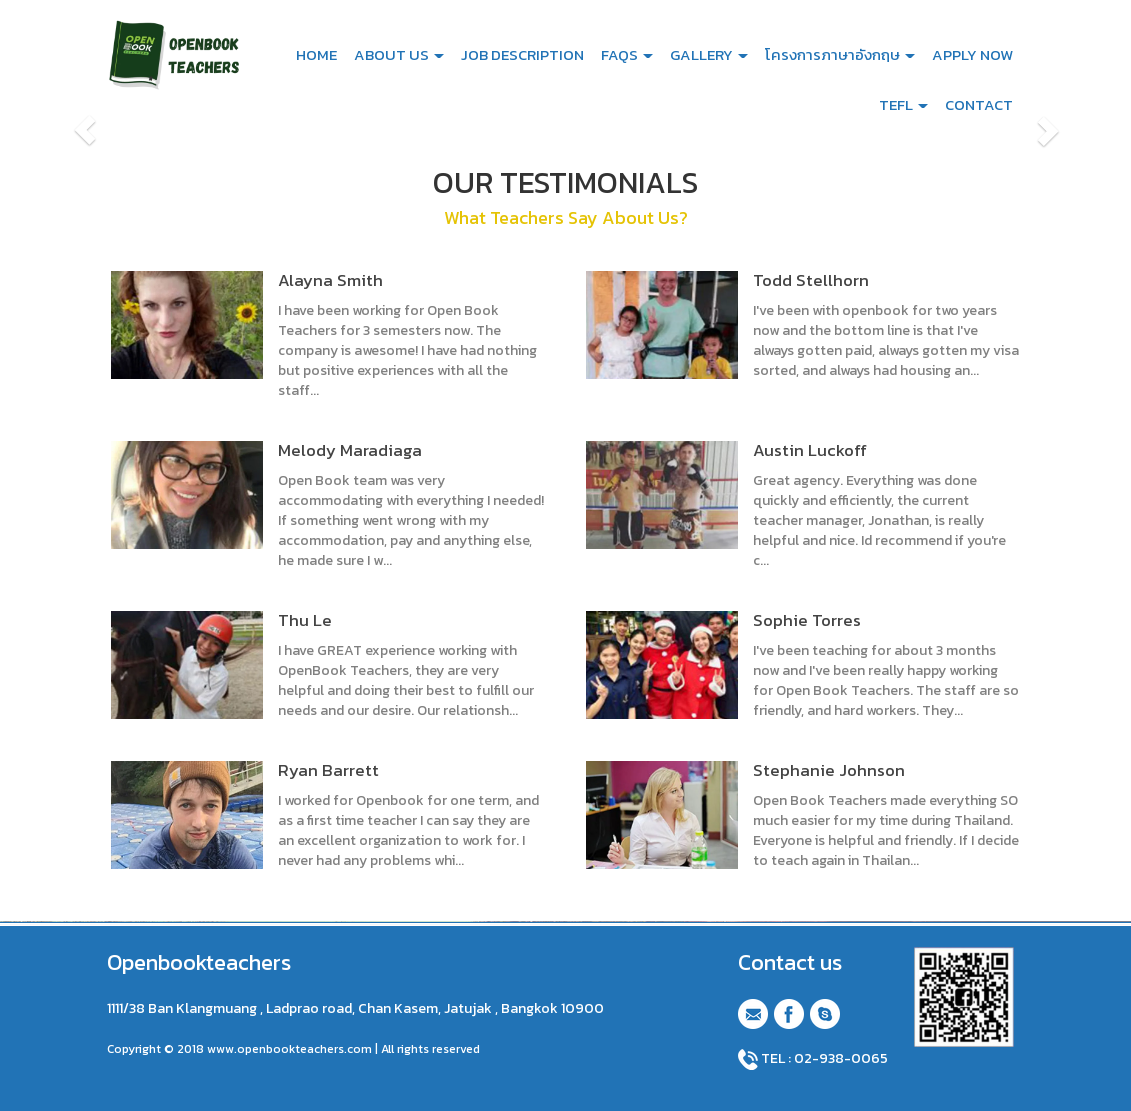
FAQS (627, 54)
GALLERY (709, 54)
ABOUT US (399, 54)
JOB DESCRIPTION (522, 54)
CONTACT (979, 104)
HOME (316, 54)
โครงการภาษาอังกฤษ (840, 54)
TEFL (903, 104)
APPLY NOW (972, 54)
